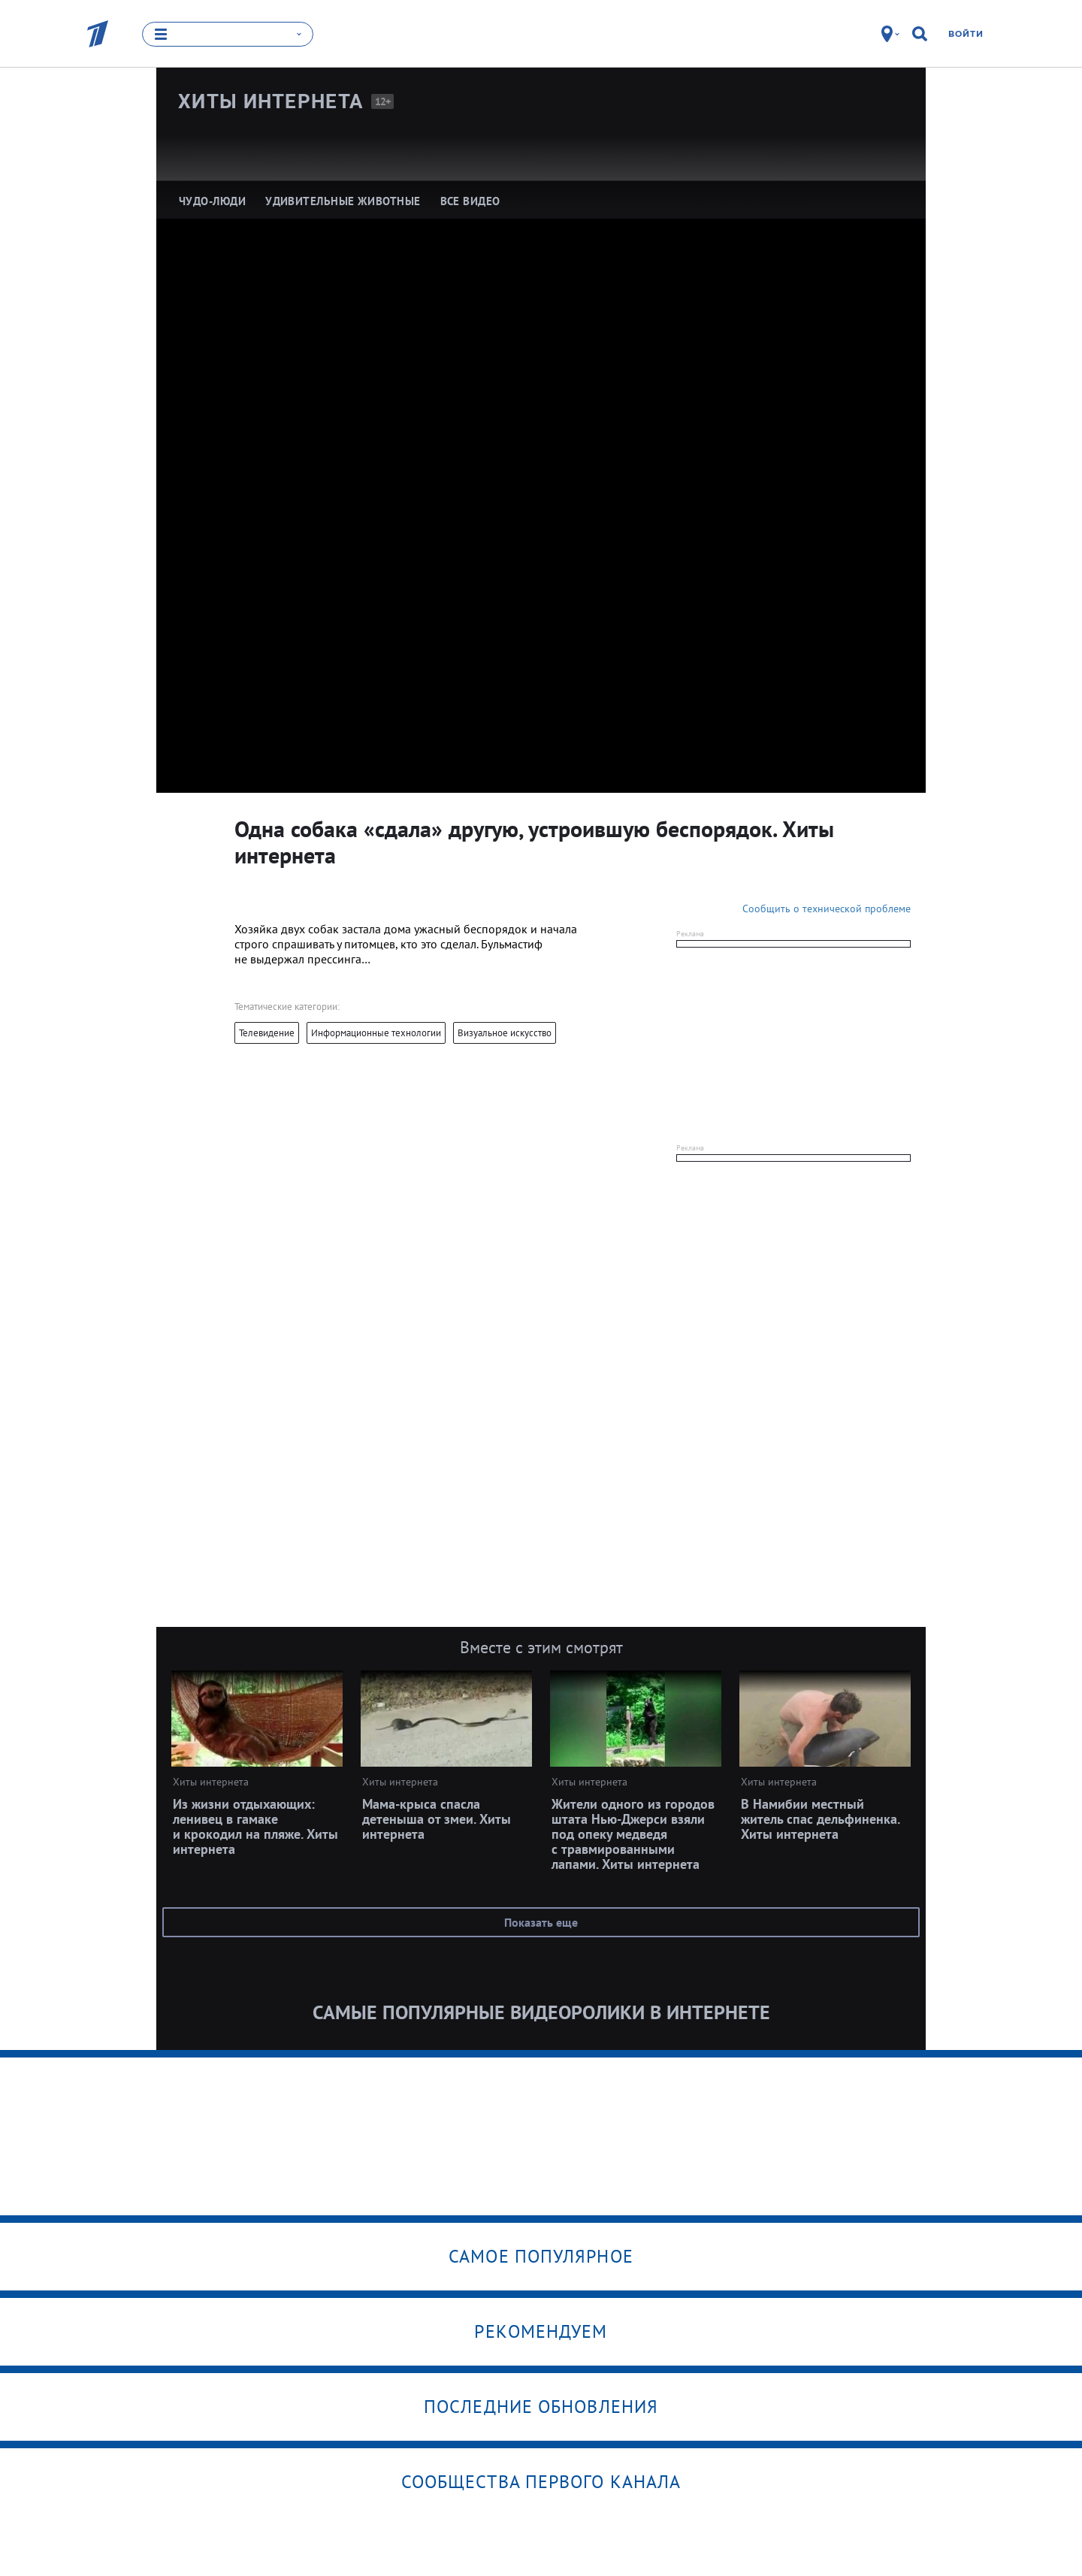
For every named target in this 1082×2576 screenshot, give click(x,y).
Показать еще (541, 1922)
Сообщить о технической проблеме (826, 908)
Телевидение (267, 1032)
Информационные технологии (376, 1032)
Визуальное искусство (505, 1032)
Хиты (271, 101)
